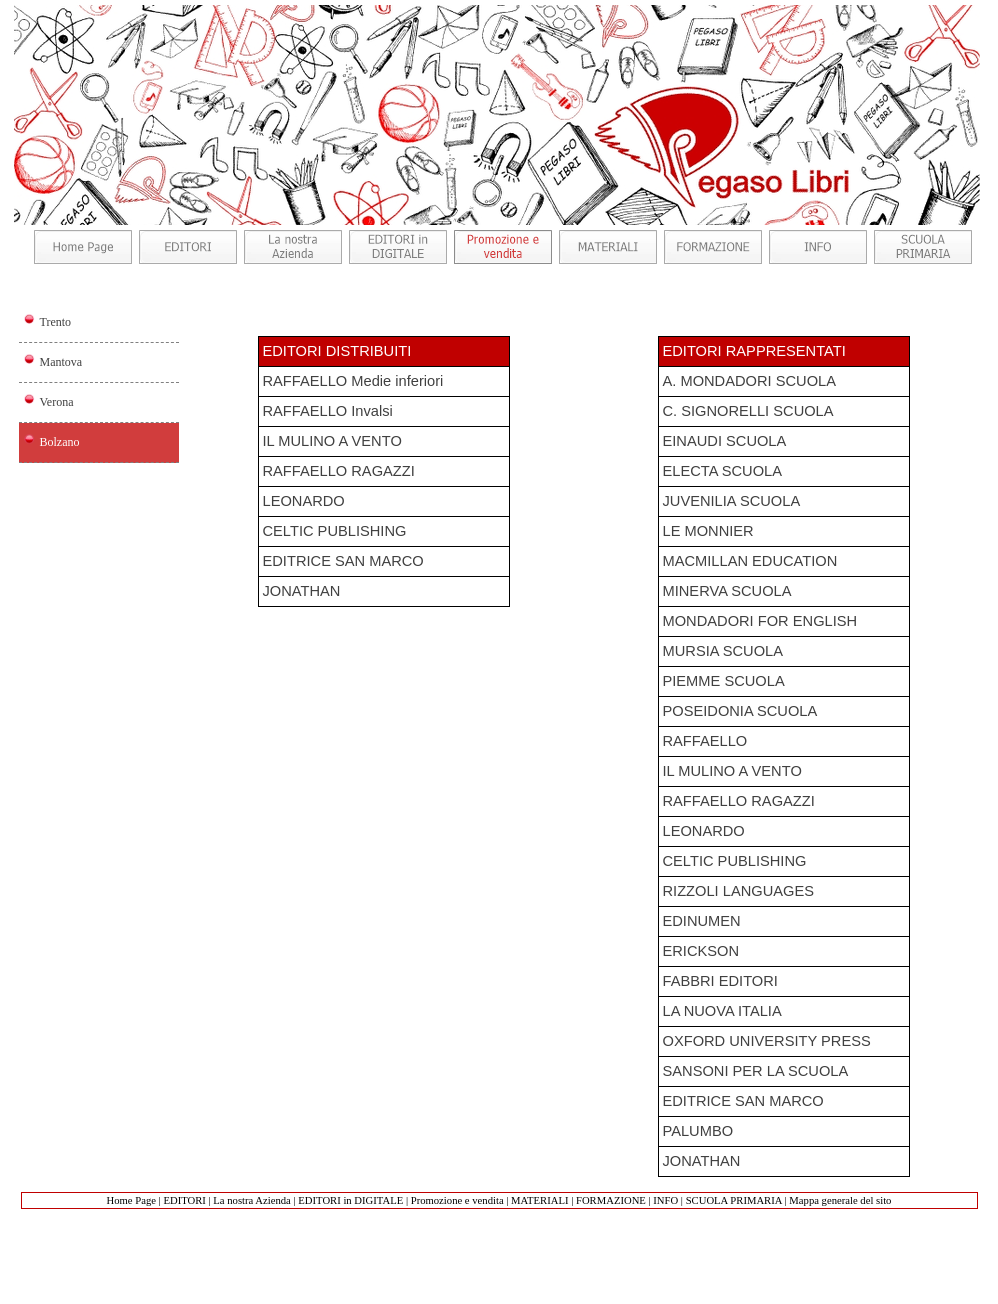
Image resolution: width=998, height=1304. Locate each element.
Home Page (131, 1200)
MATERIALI (539, 1200)
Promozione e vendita (457, 1200)
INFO (665, 1200)
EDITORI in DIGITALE (350, 1200)
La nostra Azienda (252, 1200)
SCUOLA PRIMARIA (734, 1200)
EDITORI (184, 1200)
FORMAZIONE (611, 1200)
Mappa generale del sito (840, 1200)
